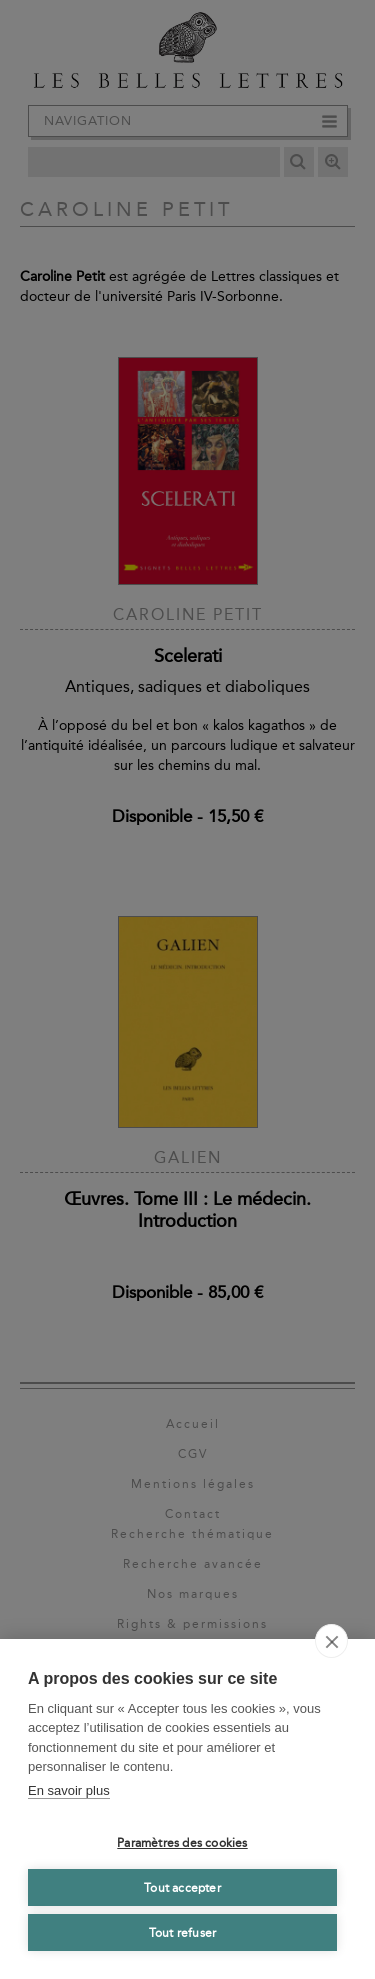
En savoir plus (69, 1790)
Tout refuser (182, 1933)
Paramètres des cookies (182, 1843)
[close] (331, 1641)
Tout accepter (182, 1888)
